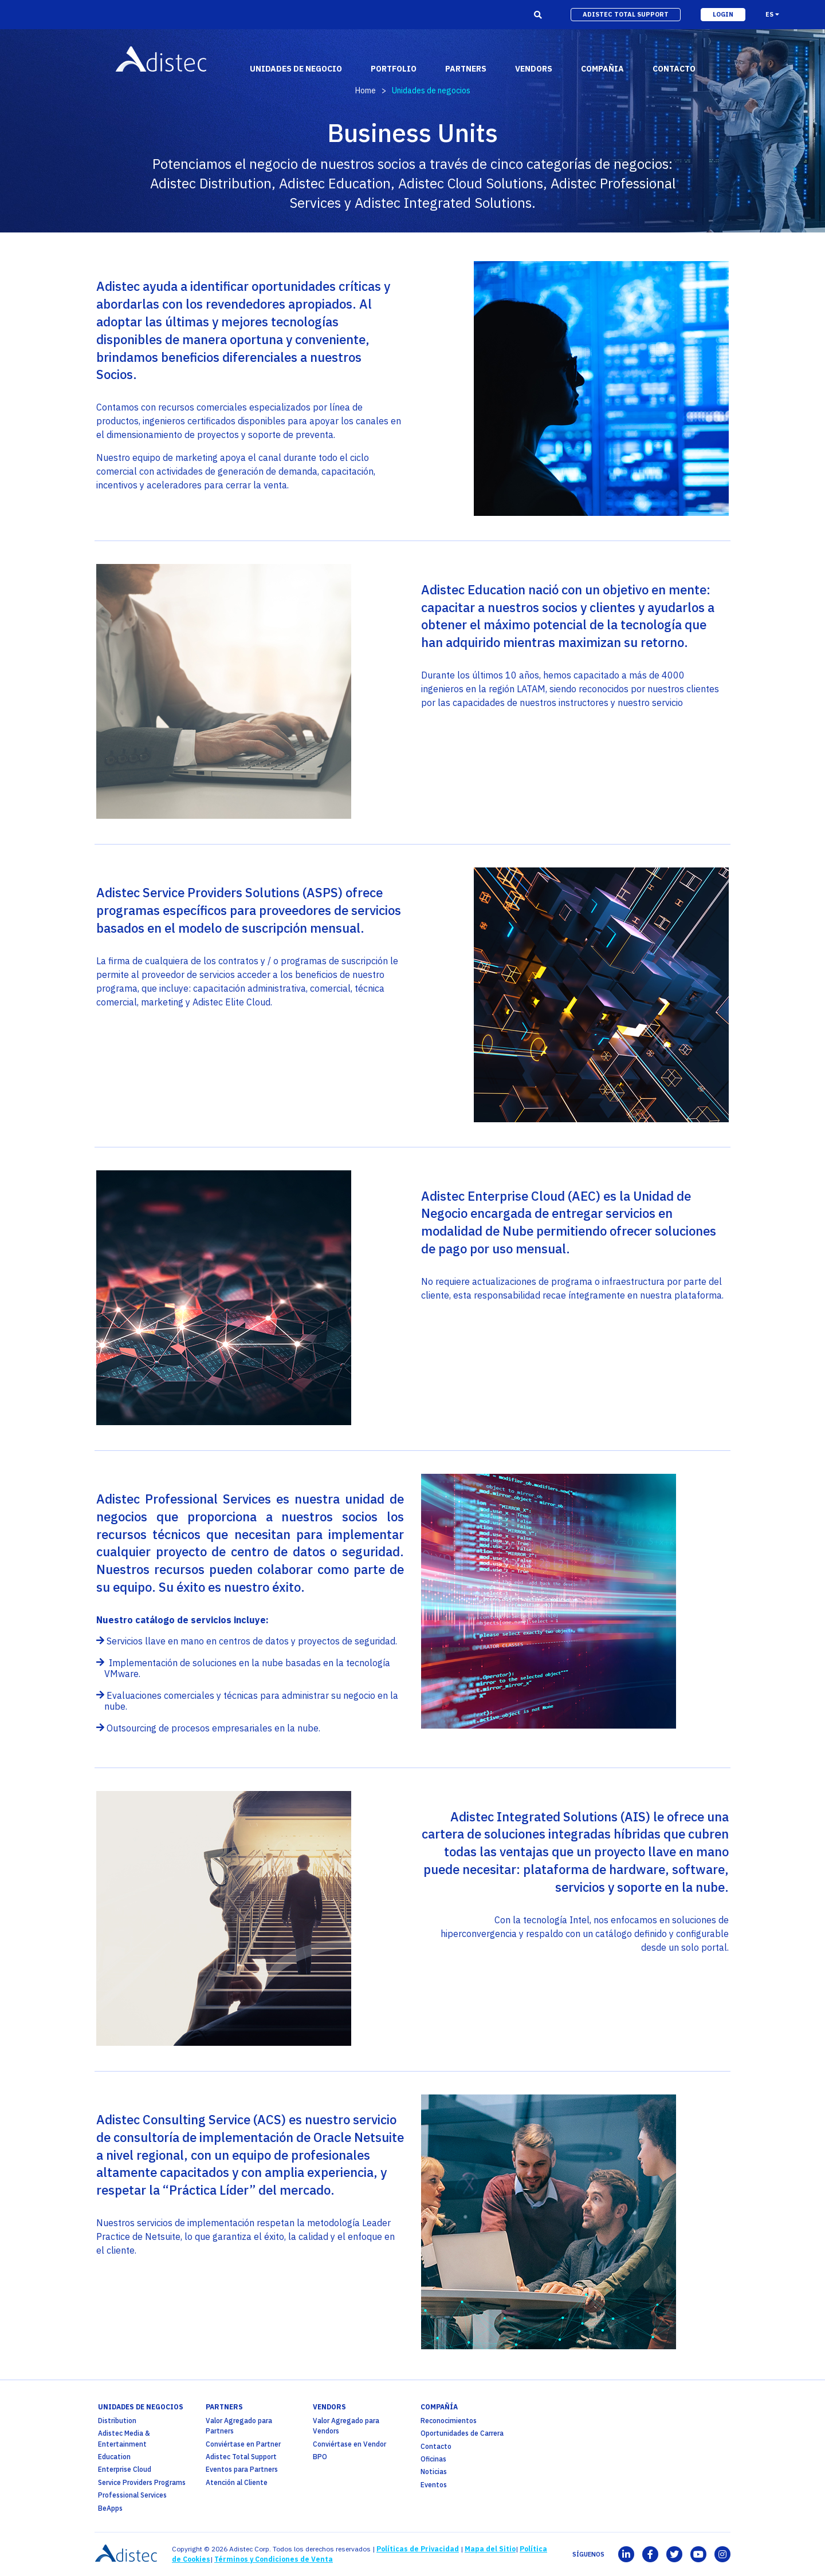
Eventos (434, 2484)
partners (465, 69)
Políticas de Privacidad (417, 2549)
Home (365, 90)
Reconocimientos (449, 2420)
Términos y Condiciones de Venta (273, 2559)
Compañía (439, 2407)
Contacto (436, 2446)
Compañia (602, 69)
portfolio (394, 69)
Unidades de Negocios (140, 2407)
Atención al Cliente (237, 2482)
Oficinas (433, 2459)
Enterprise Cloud (124, 2469)
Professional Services (132, 2495)
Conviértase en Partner (243, 2444)
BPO (320, 2456)
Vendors (329, 2407)
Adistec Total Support (241, 2456)
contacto (674, 69)
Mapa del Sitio (490, 2549)
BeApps (110, 2508)
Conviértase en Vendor (349, 2444)
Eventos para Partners (242, 2469)
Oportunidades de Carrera (462, 2433)
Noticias (434, 2471)
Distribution (117, 2420)
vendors (533, 69)
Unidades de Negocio (296, 69)
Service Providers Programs (142, 2482)
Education (114, 2456)
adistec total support (626, 14)
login (723, 14)
